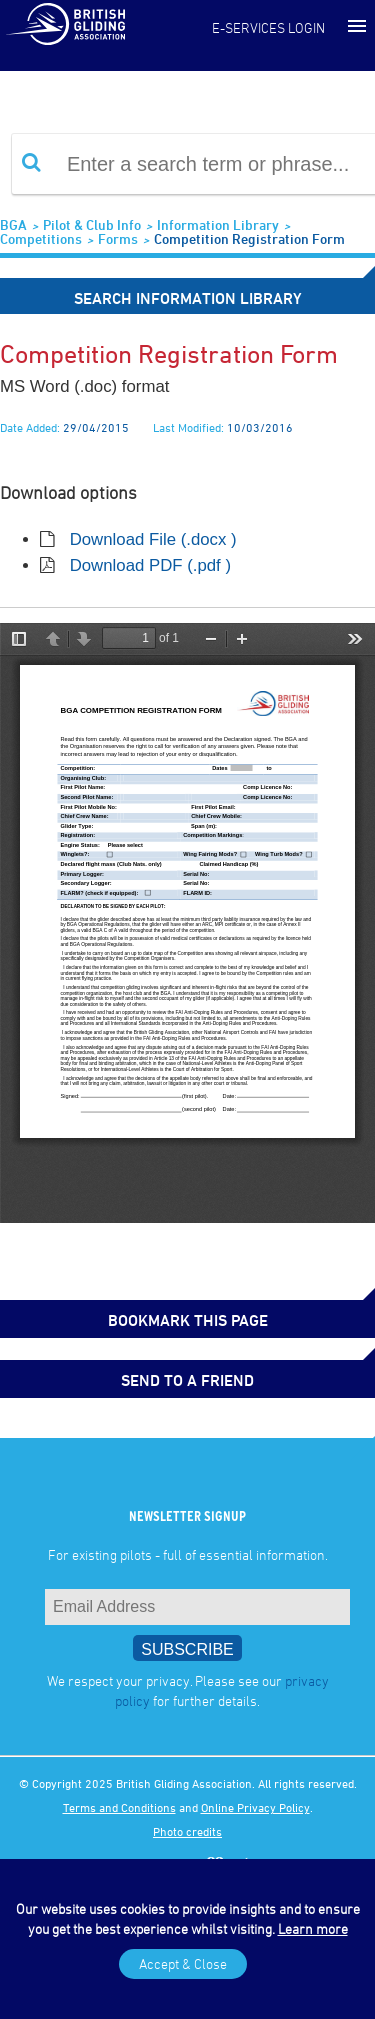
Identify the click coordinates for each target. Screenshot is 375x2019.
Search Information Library (188, 298)
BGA (13, 224)
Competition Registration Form (249, 238)
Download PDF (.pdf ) (150, 565)
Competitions (41, 238)
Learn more (313, 1928)
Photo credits (187, 1831)
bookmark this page (188, 1320)
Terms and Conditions (119, 1807)
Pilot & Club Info (92, 224)
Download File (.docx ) (153, 539)
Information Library (218, 224)
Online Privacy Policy (255, 1807)
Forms (118, 238)
